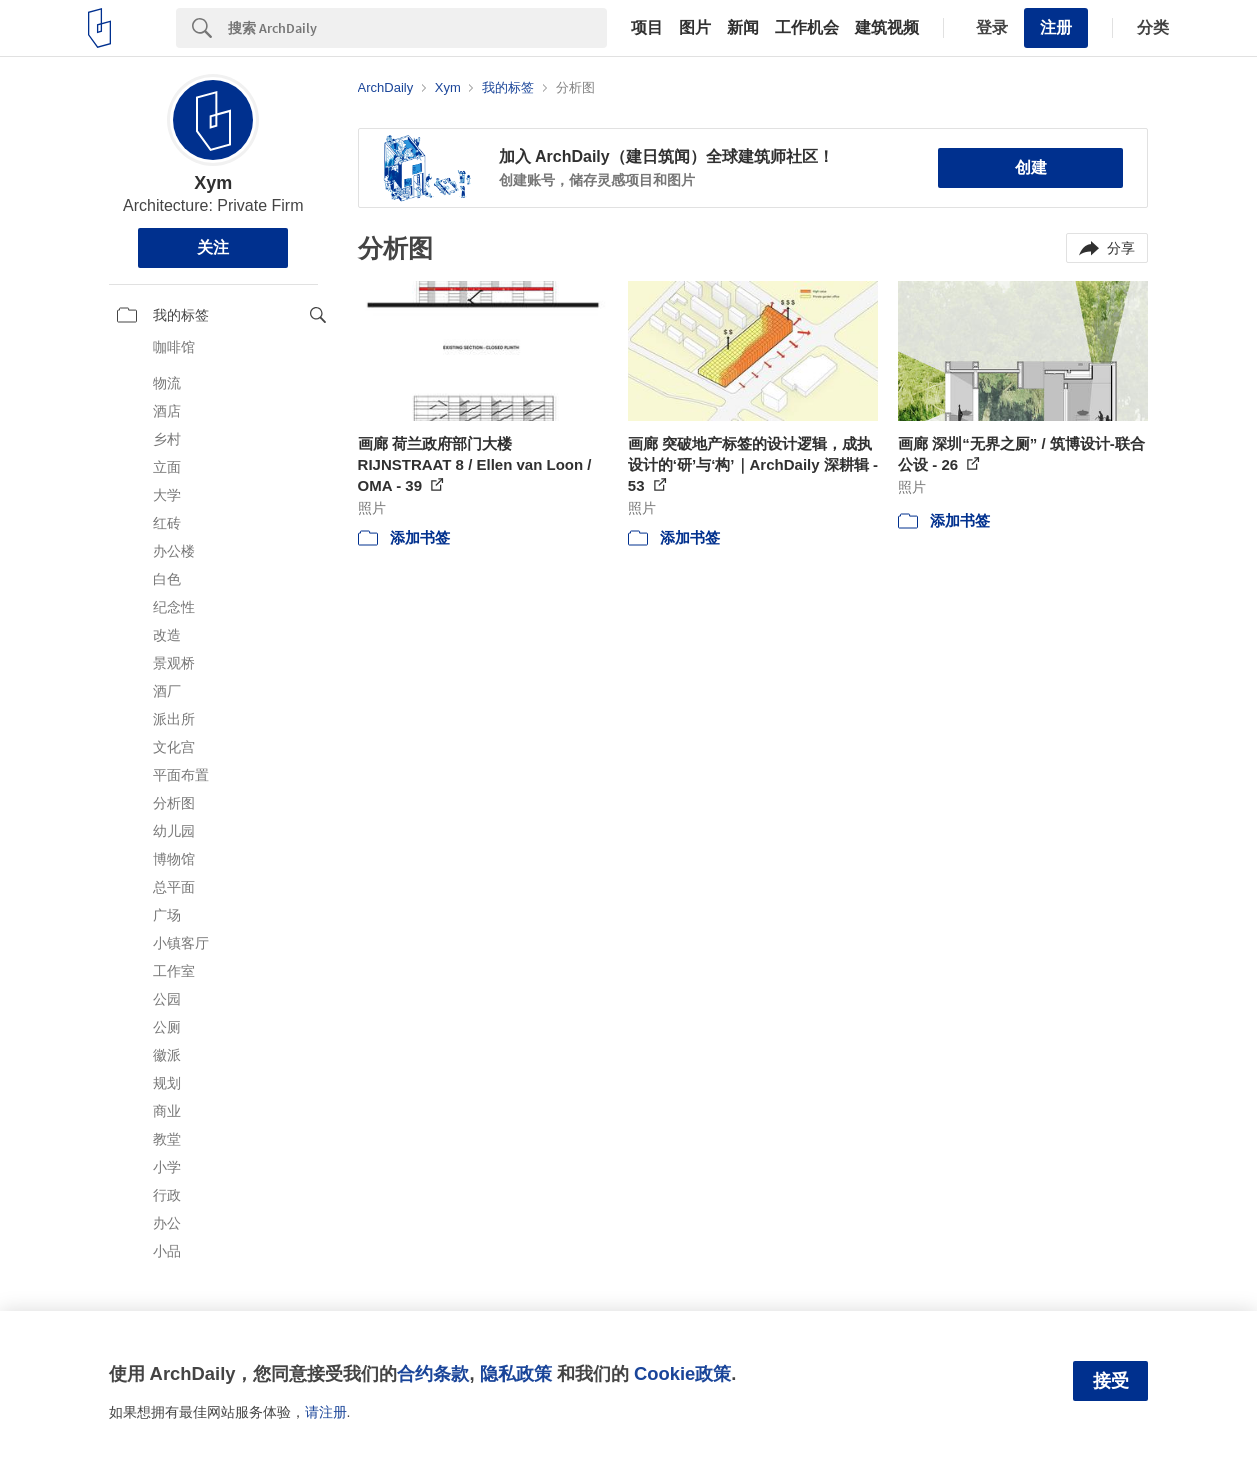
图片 (695, 28)
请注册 (326, 1412)
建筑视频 (887, 28)
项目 (647, 28)
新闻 (743, 28)
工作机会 (807, 28)
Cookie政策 (682, 1373)
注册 (1056, 27)
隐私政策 (516, 1373)
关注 (213, 247)
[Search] (417, 28)
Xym (213, 183)
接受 (1111, 1381)
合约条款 (433, 1373)
